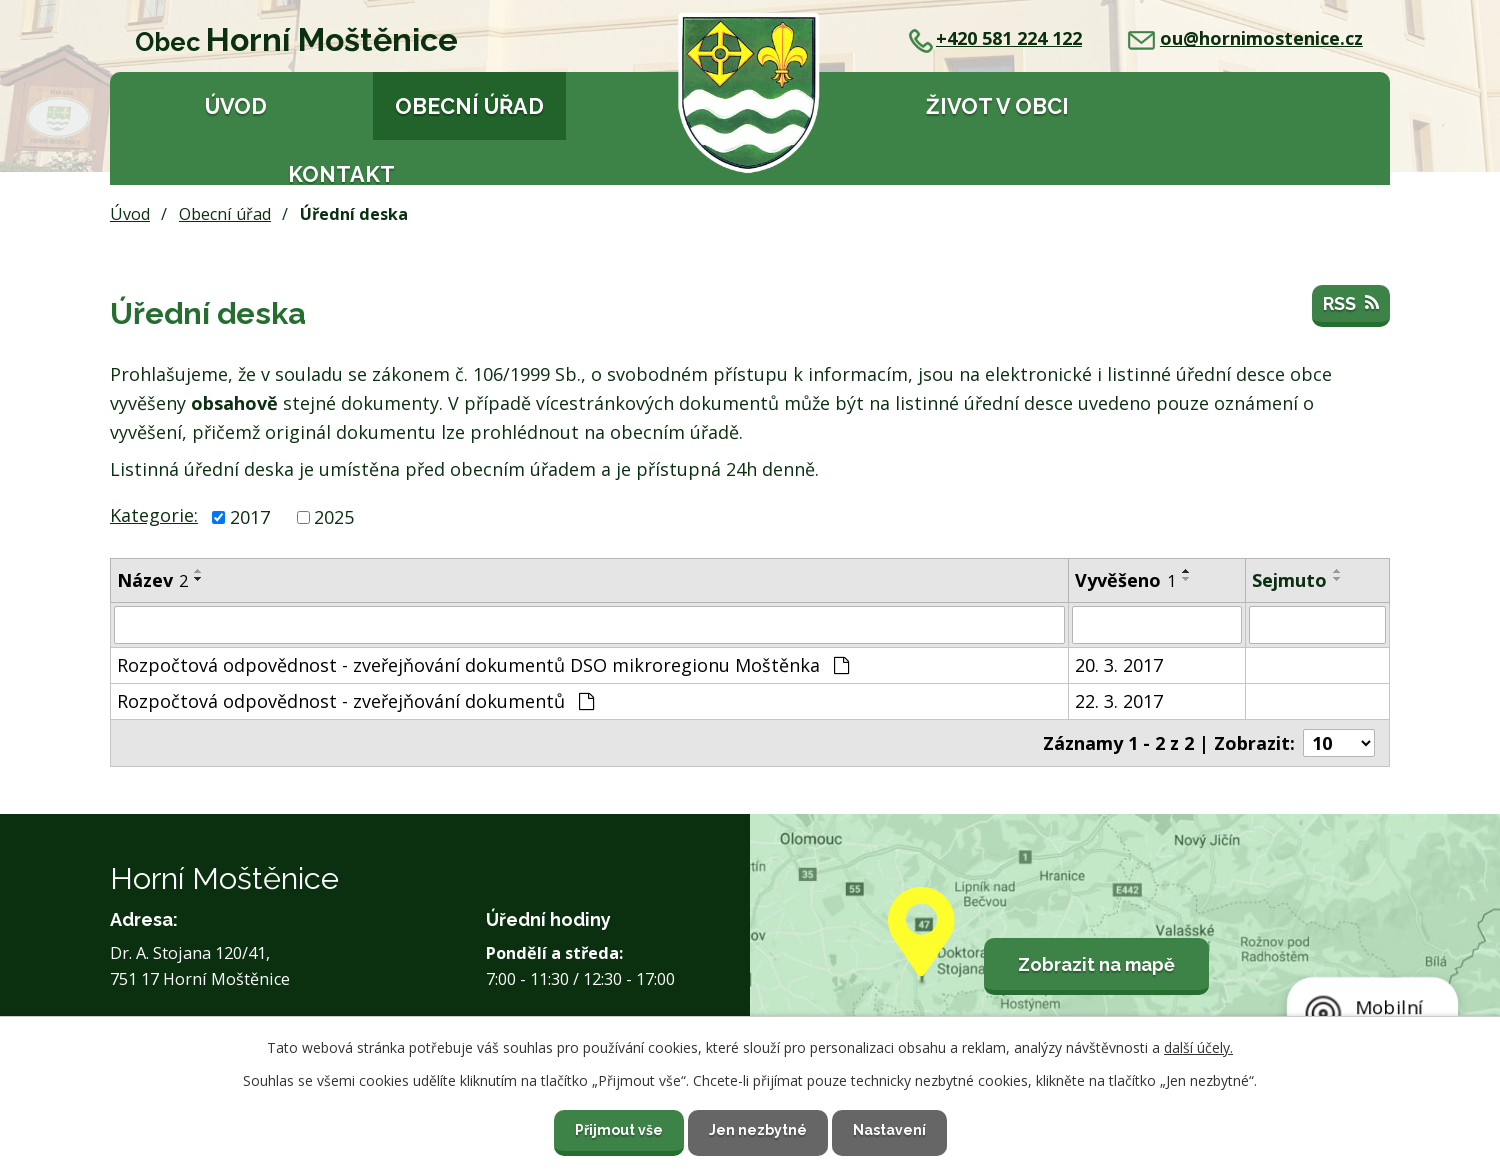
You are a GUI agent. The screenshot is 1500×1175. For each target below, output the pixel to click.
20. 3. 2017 (1119, 665)
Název (152, 580)
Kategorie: (154, 515)
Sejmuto (1289, 580)
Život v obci (997, 106)
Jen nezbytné (758, 1130)
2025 (334, 517)
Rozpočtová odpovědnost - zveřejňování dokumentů (355, 701)
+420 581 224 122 (995, 38)
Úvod (236, 106)
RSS (1351, 303)
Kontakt (341, 174)
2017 (250, 517)
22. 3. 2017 (1119, 701)
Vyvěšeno (1125, 580)
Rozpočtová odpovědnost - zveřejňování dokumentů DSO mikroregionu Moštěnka (483, 665)
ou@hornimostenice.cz (1245, 38)
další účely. (1198, 1047)
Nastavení (889, 1130)
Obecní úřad (469, 106)
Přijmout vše (619, 1130)
